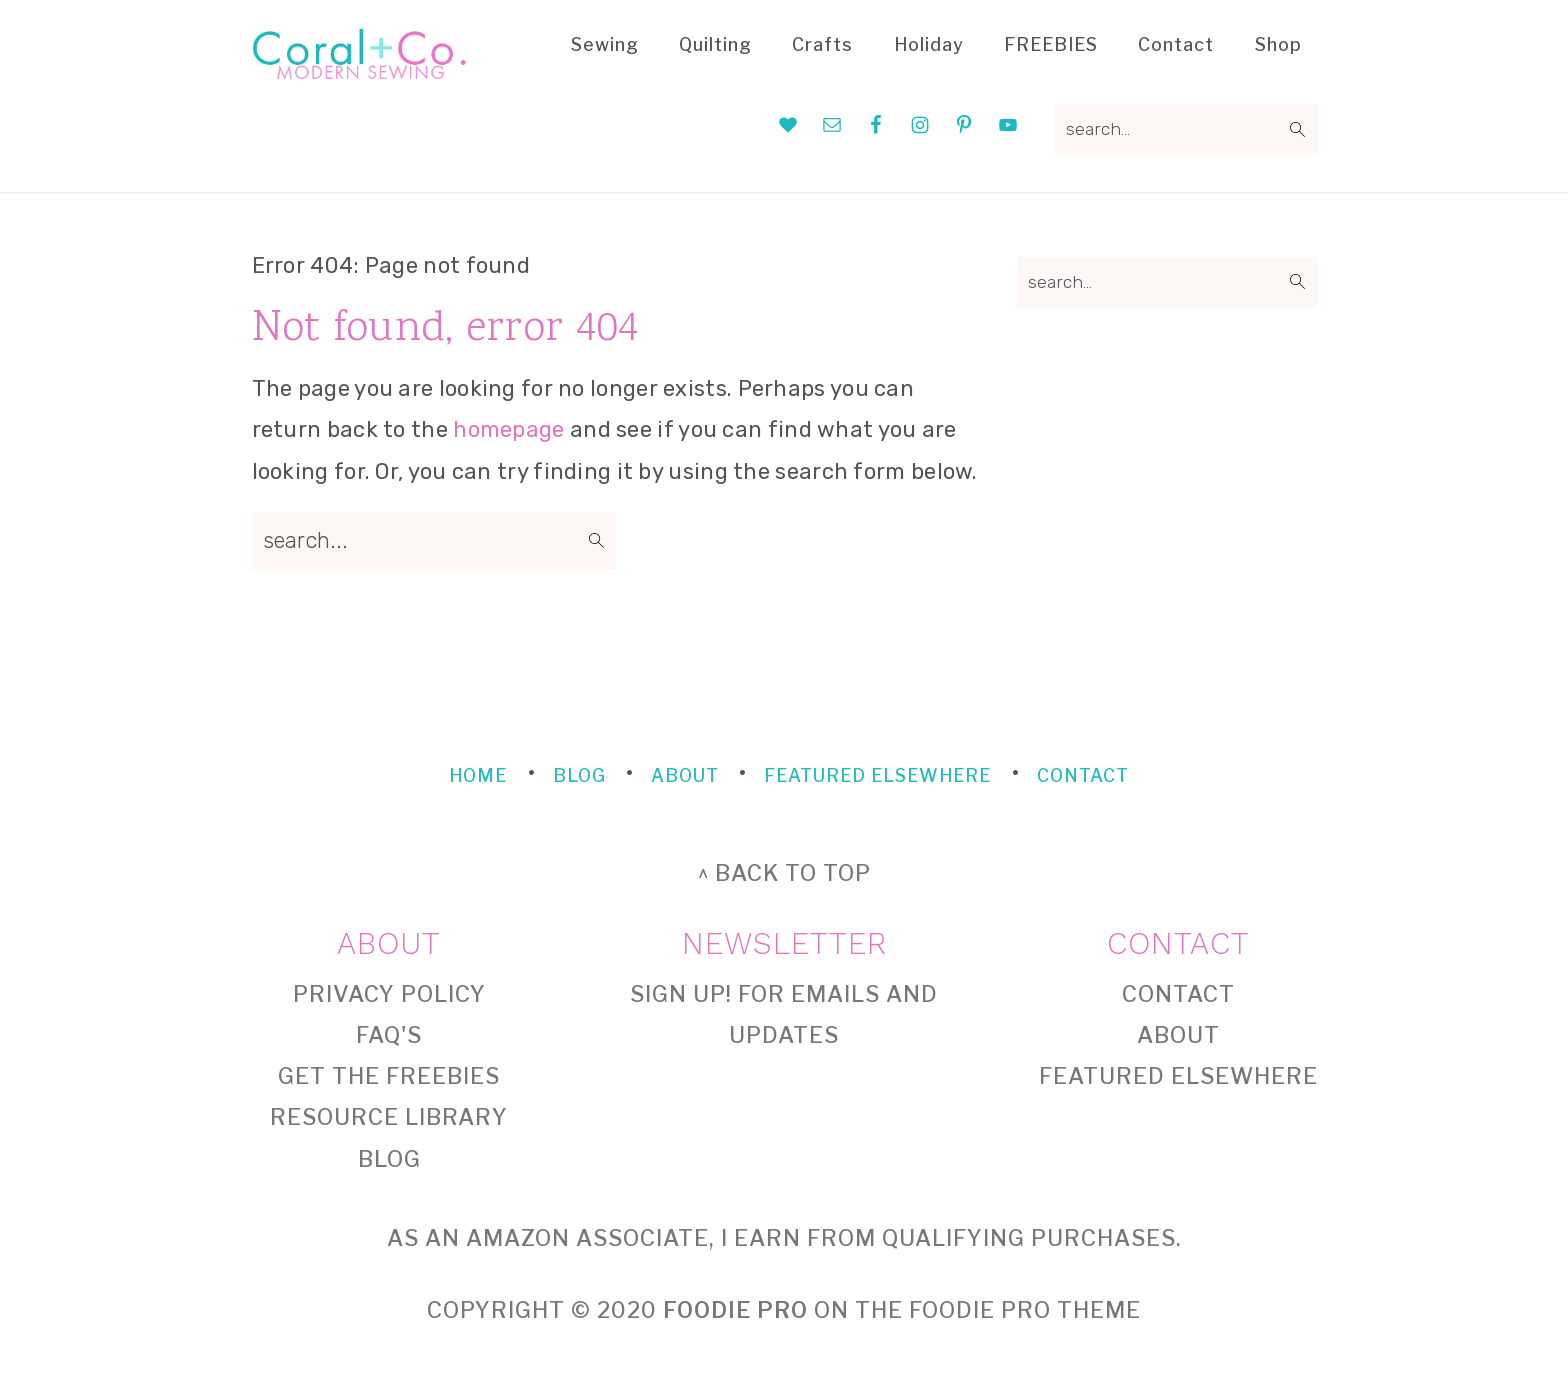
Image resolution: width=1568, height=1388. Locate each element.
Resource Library (389, 1117)
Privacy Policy (389, 994)
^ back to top (784, 873)
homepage (508, 429)
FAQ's (389, 1035)
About (1178, 1035)
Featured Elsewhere (1178, 1076)
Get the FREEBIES (389, 1076)
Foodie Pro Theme (1025, 1310)
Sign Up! (681, 994)
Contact (1178, 994)
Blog (389, 1159)
